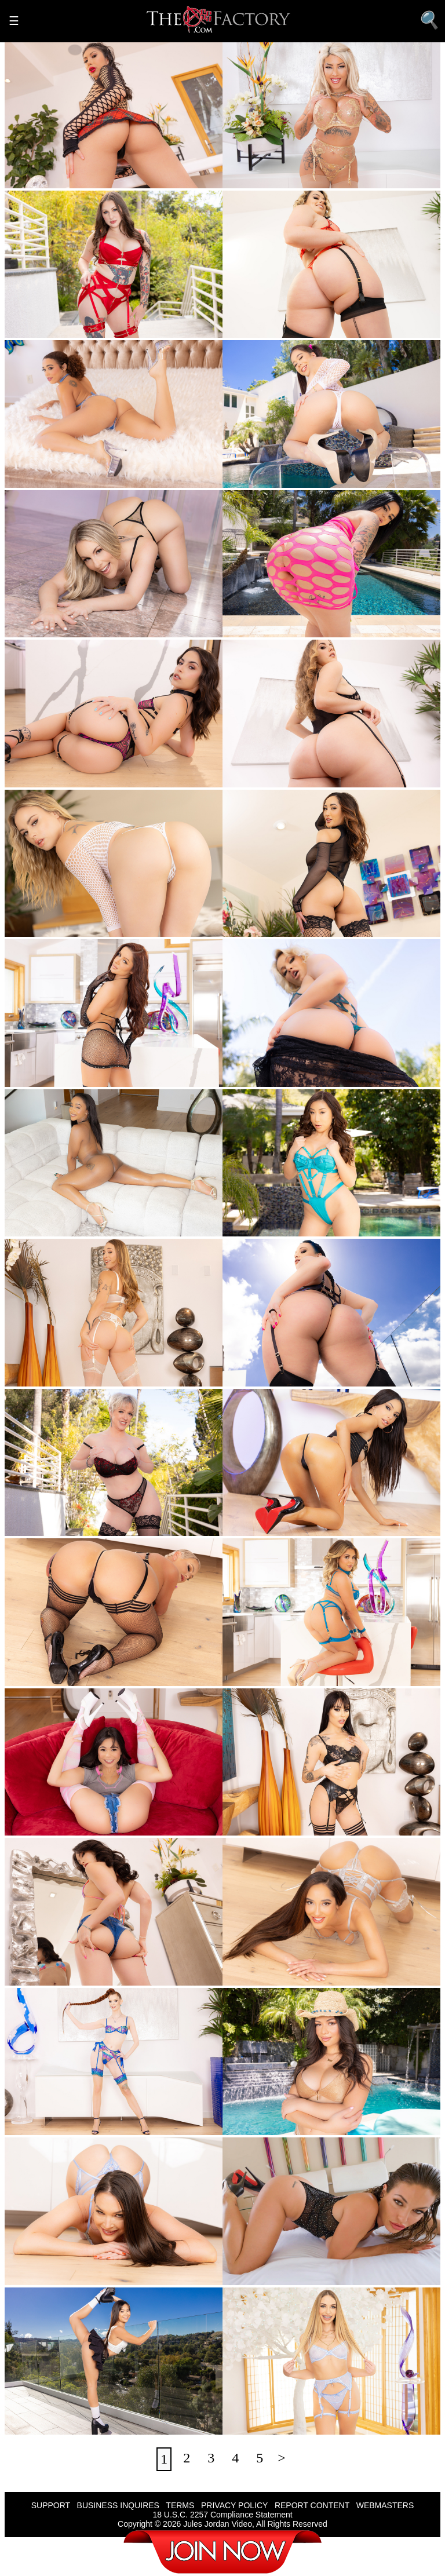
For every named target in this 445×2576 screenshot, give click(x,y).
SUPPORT (50, 2505)
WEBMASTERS (385, 2505)
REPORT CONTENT (312, 2505)
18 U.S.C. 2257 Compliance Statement (222, 2514)
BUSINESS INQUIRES (118, 2505)
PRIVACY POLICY (234, 2505)
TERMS (180, 2505)
